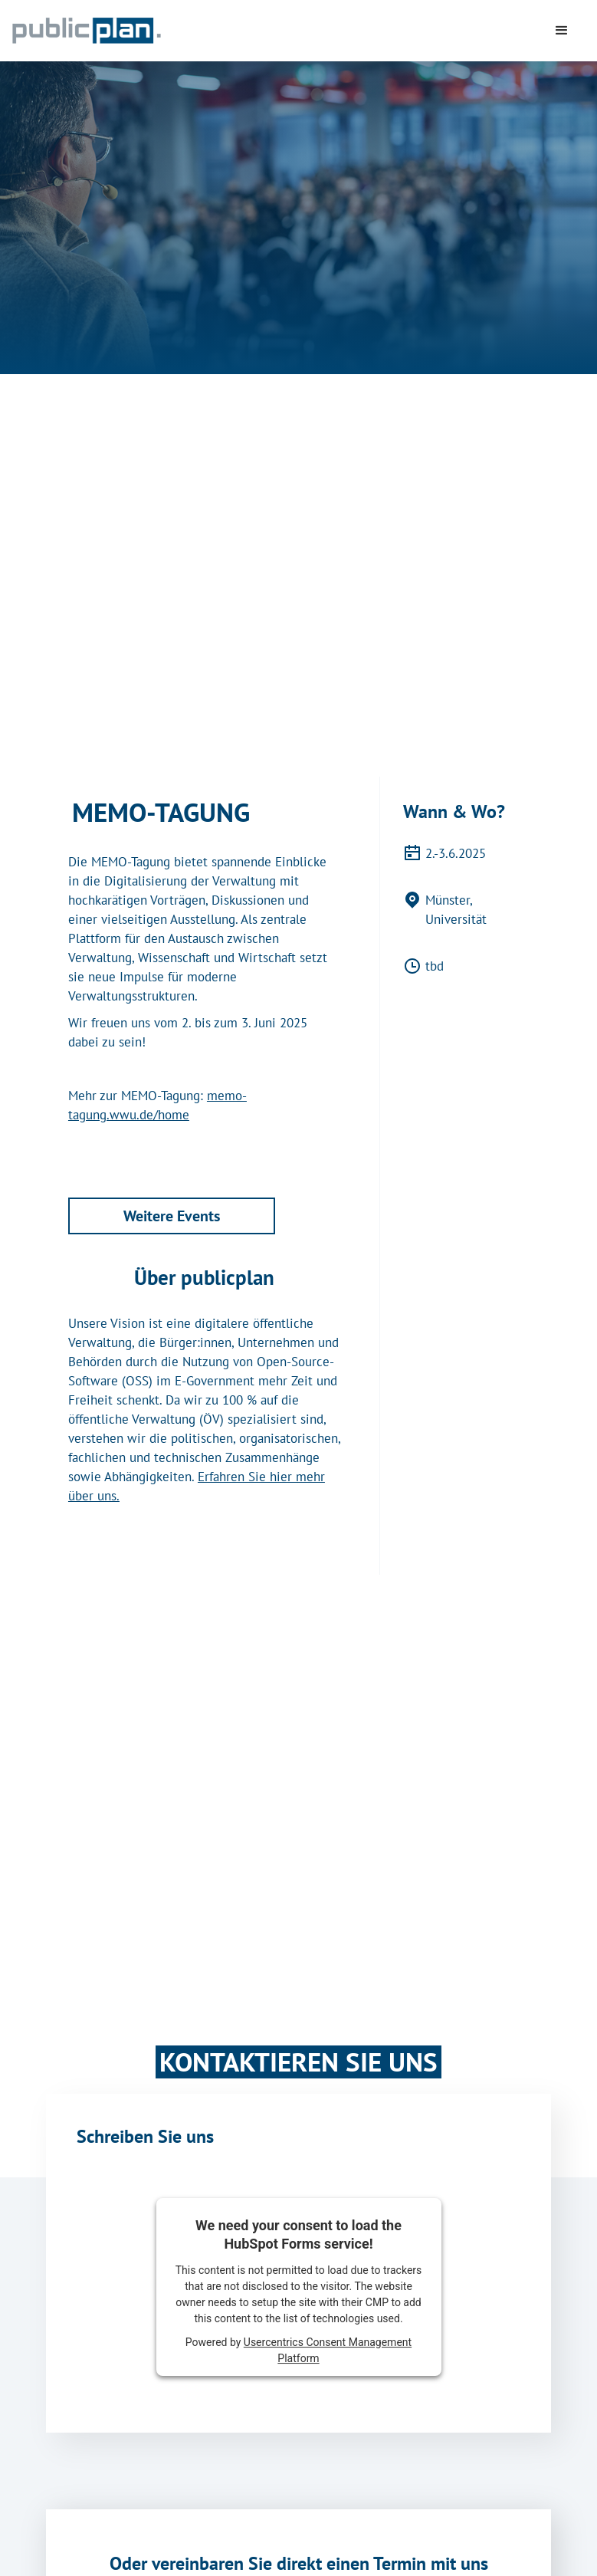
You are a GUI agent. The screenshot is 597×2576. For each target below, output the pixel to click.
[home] (161, 31)
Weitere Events (171, 1216)
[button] (562, 31)
